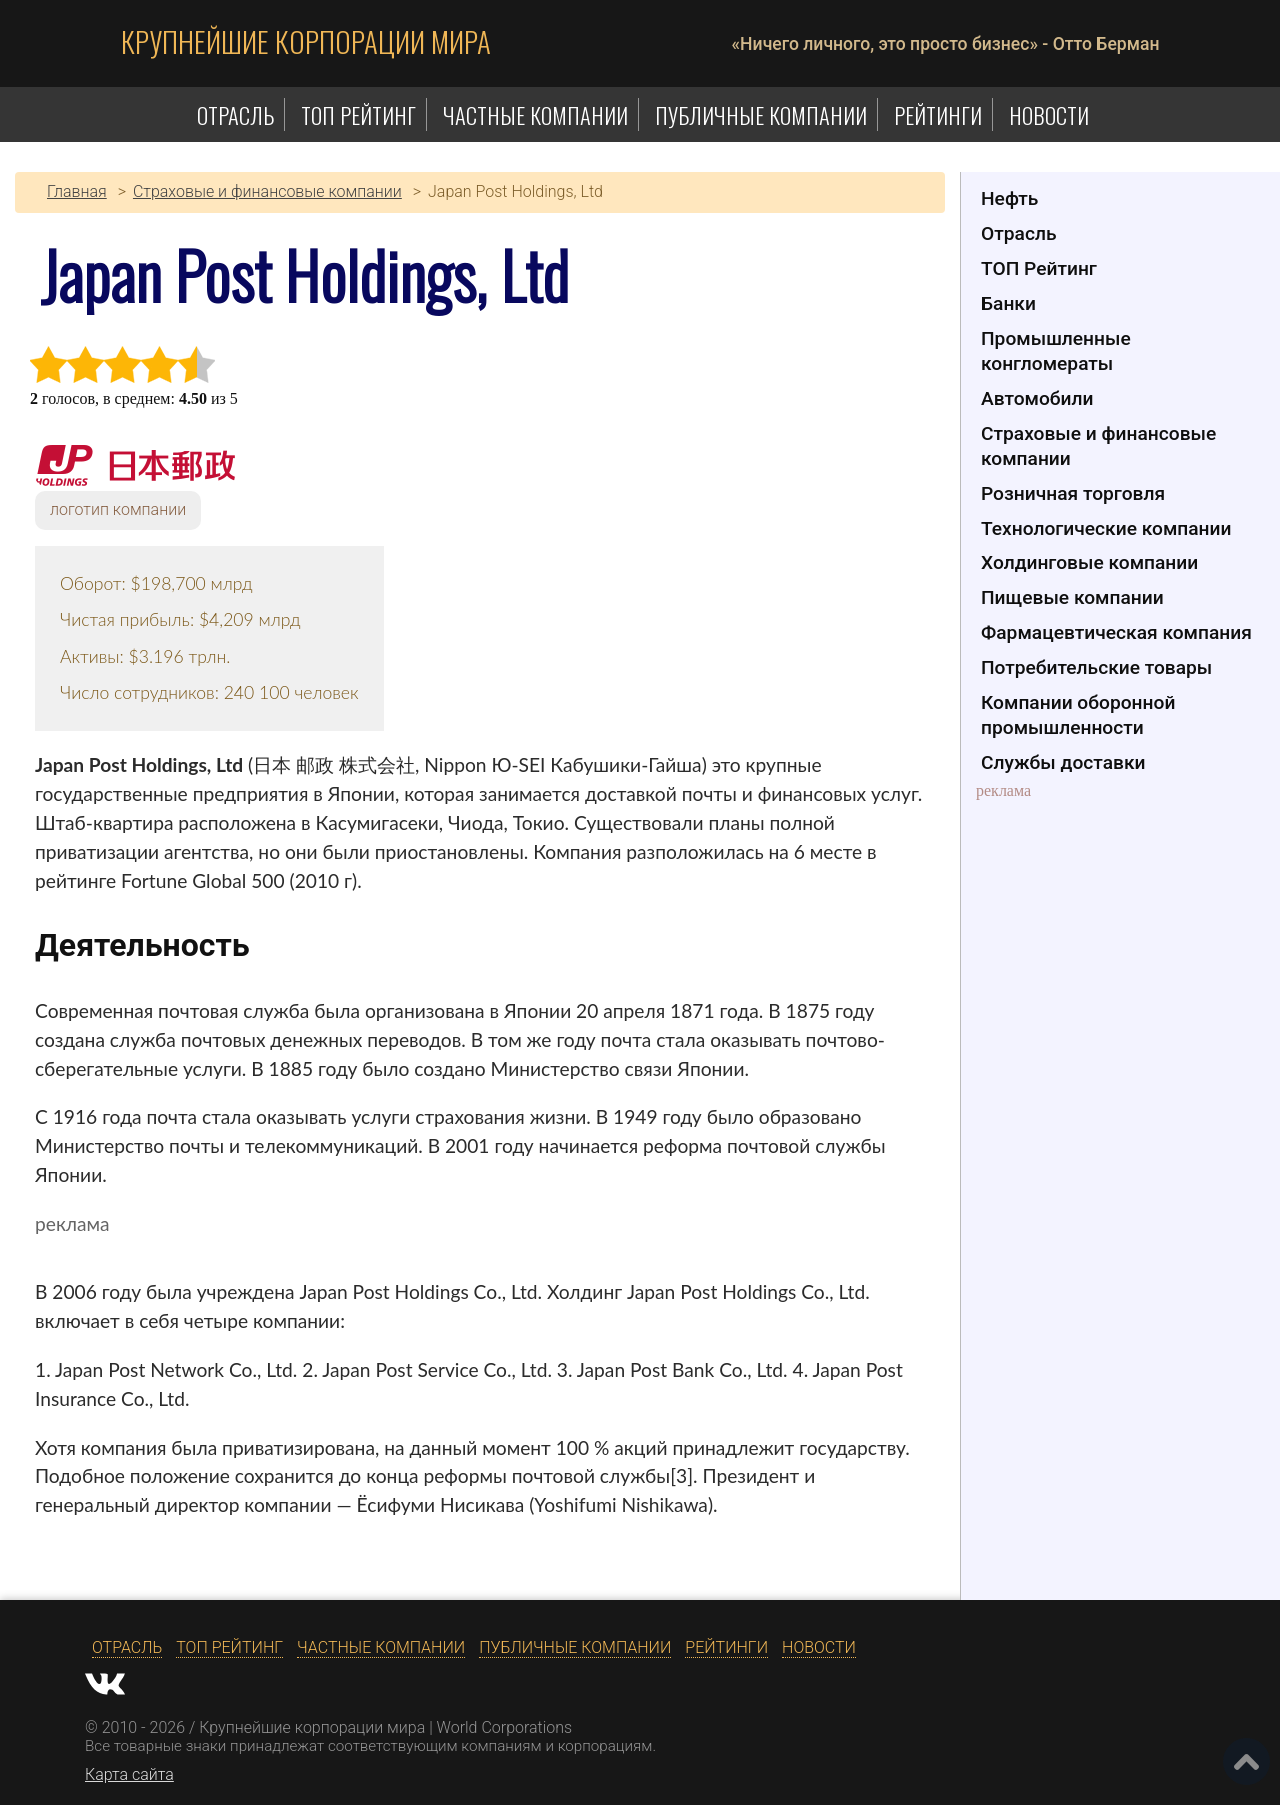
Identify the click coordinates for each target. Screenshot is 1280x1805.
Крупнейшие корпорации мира (306, 41)
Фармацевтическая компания (1116, 632)
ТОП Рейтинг (358, 114)
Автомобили (1037, 398)
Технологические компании (1106, 528)
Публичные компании (761, 114)
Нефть (1009, 198)
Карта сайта (129, 1774)
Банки (1008, 303)
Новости (1049, 114)
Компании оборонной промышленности (1078, 715)
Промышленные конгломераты (1056, 351)
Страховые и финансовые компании (1098, 446)
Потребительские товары (1096, 667)
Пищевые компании (1072, 597)
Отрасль (235, 114)
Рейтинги (938, 114)
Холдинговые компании (1089, 562)
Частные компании (535, 114)
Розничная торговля (1073, 493)
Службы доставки (1063, 762)
